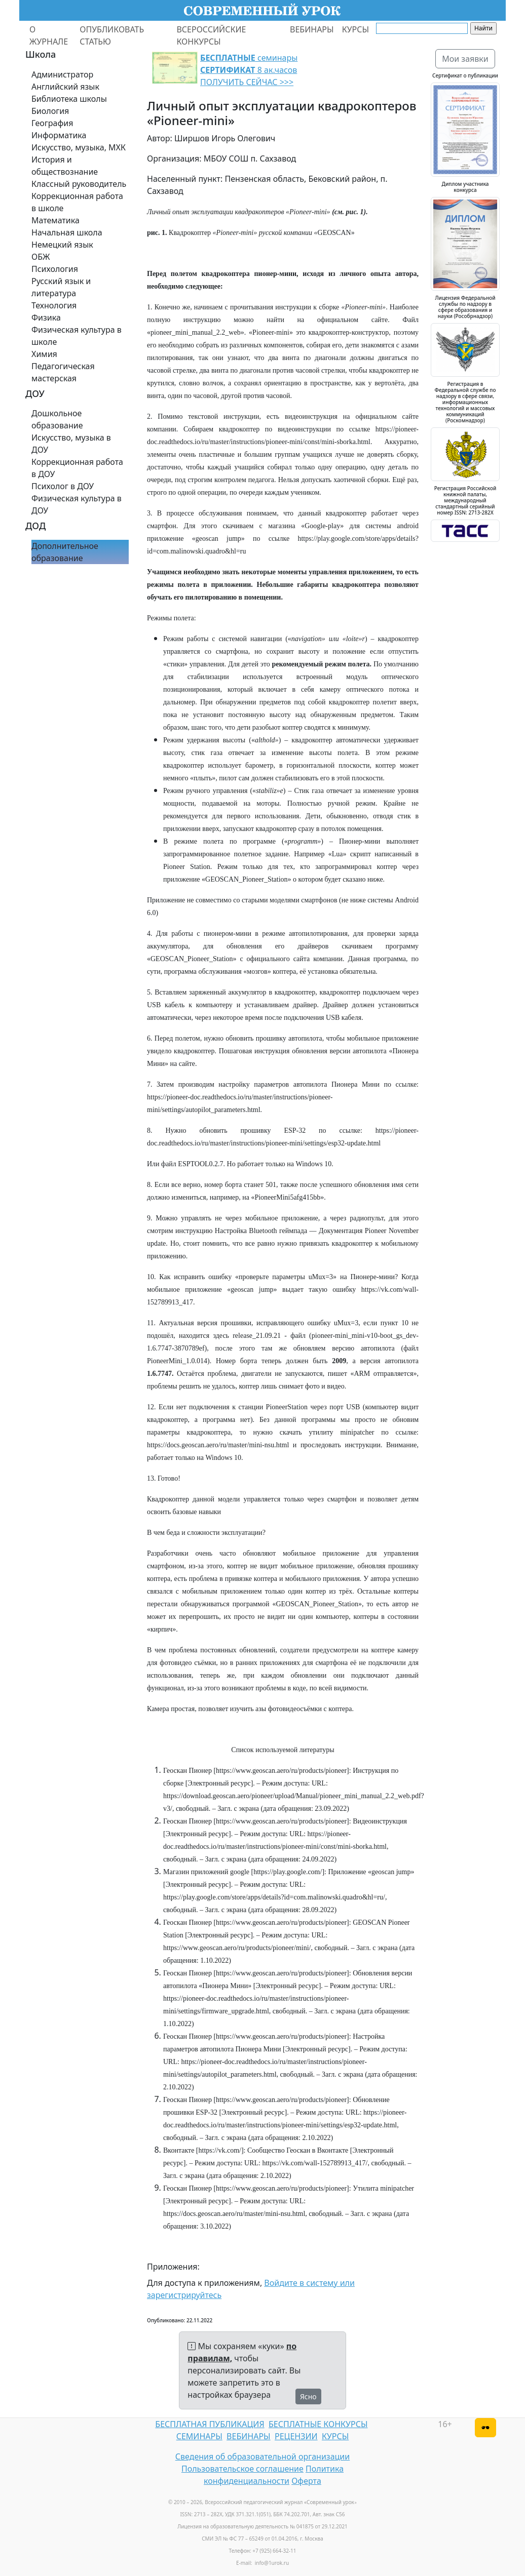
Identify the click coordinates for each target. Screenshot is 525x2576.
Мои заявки (465, 58)
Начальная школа (66, 232)
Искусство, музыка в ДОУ (71, 443)
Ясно (308, 2396)
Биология (50, 110)
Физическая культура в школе (76, 335)
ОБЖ (40, 256)
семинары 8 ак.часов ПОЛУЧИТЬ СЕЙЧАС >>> (248, 70)
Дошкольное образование (57, 419)
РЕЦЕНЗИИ (296, 2436)
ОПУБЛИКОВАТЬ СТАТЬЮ (112, 35)
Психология (54, 268)
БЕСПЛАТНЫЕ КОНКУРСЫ (318, 2424)
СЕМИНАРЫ (199, 2436)
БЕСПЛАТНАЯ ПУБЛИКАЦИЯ (209, 2424)
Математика (55, 220)
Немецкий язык (62, 244)
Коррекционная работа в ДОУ (77, 468)
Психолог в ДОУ (62, 486)
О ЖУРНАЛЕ (48, 35)
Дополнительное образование (64, 552)
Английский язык (65, 86)
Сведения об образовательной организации (262, 2456)
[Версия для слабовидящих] (485, 2427)
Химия (44, 354)
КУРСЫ (355, 29)
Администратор (62, 74)
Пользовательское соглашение (242, 2468)
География (52, 123)
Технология (54, 305)
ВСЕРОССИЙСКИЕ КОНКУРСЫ (211, 35)
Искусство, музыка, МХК (78, 147)
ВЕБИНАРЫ (312, 29)
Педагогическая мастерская (63, 372)
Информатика (58, 135)
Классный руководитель (78, 183)
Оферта (306, 2480)
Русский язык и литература (61, 287)
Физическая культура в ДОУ (76, 504)
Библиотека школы (69, 98)
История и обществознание (64, 165)
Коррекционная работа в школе (77, 202)
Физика (46, 317)
